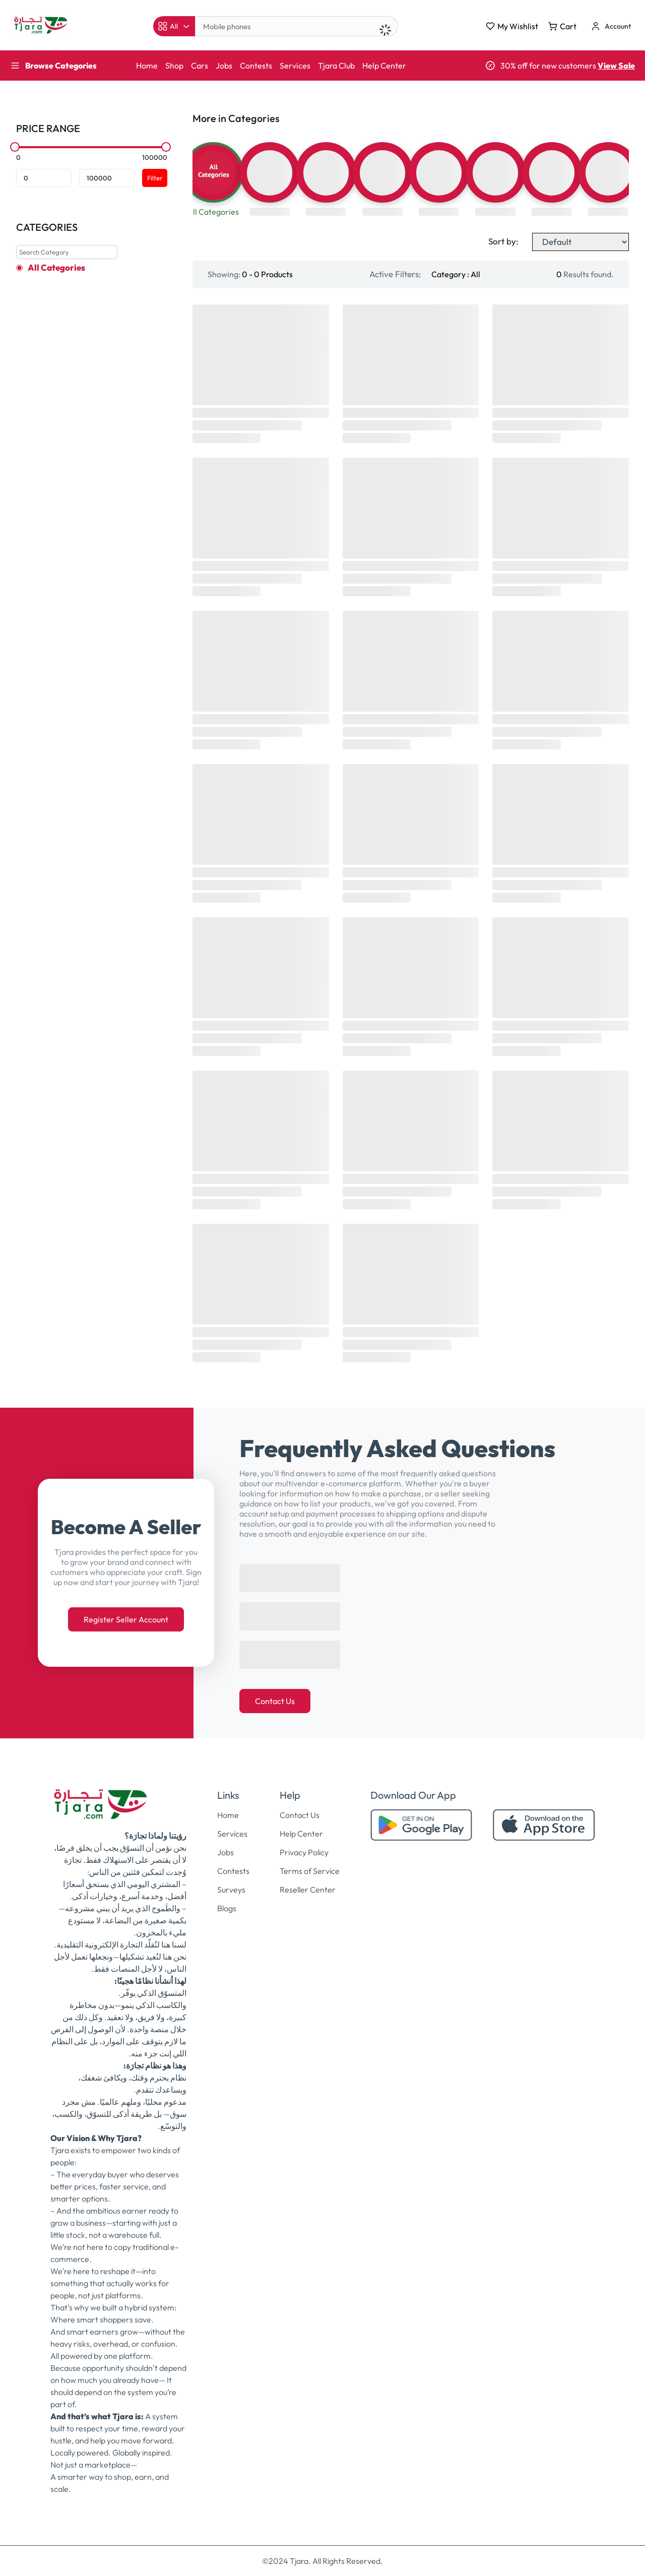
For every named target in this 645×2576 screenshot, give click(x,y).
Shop (174, 65)
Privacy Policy (304, 1852)
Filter (154, 178)
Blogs (226, 1908)
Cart (562, 26)
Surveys (231, 1889)
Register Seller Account (126, 1619)
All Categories (56, 267)
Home (147, 65)
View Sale (616, 65)
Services (295, 65)
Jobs (224, 65)
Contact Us (275, 1701)
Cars (199, 65)
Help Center (384, 65)
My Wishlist (512, 26)
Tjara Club (336, 65)
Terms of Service (310, 1871)
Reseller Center (308, 1889)
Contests (256, 65)
